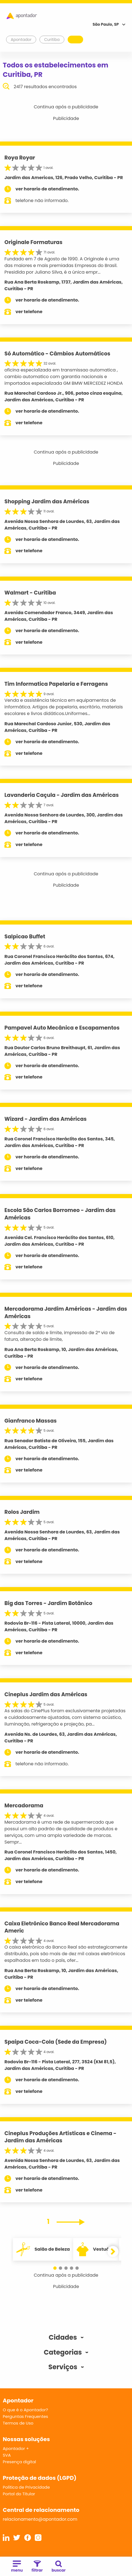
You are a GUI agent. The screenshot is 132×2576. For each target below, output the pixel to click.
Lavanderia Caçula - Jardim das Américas (61, 795)
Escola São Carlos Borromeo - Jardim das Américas (60, 1213)
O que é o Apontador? (25, 2410)
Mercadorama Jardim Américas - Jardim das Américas (65, 1312)
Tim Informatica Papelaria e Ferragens (56, 684)
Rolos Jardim (21, 1512)
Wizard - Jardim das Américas (45, 1119)
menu (17, 2567)
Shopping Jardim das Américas (46, 501)
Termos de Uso (18, 2423)
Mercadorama (23, 1805)
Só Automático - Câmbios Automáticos (57, 353)
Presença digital (19, 2462)
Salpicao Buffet (24, 936)
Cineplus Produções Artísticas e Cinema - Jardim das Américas (60, 2137)
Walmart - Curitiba (30, 592)
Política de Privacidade (26, 2487)
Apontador (21, 39)
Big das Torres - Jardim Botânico (48, 1603)
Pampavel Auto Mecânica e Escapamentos (62, 1028)
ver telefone (29, 311)
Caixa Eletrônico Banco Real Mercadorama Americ (61, 1927)
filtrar (37, 2567)
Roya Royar (19, 157)
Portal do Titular (19, 2494)
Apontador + (16, 2448)
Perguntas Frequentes (25, 2416)
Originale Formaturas (33, 242)
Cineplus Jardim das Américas (45, 1694)
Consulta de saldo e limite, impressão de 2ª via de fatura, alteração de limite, (59, 1335)
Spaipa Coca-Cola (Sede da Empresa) (55, 2042)
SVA (7, 2455)
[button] (55, 2268)
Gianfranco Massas (30, 1421)
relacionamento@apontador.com (40, 2519)
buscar (59, 2567)
